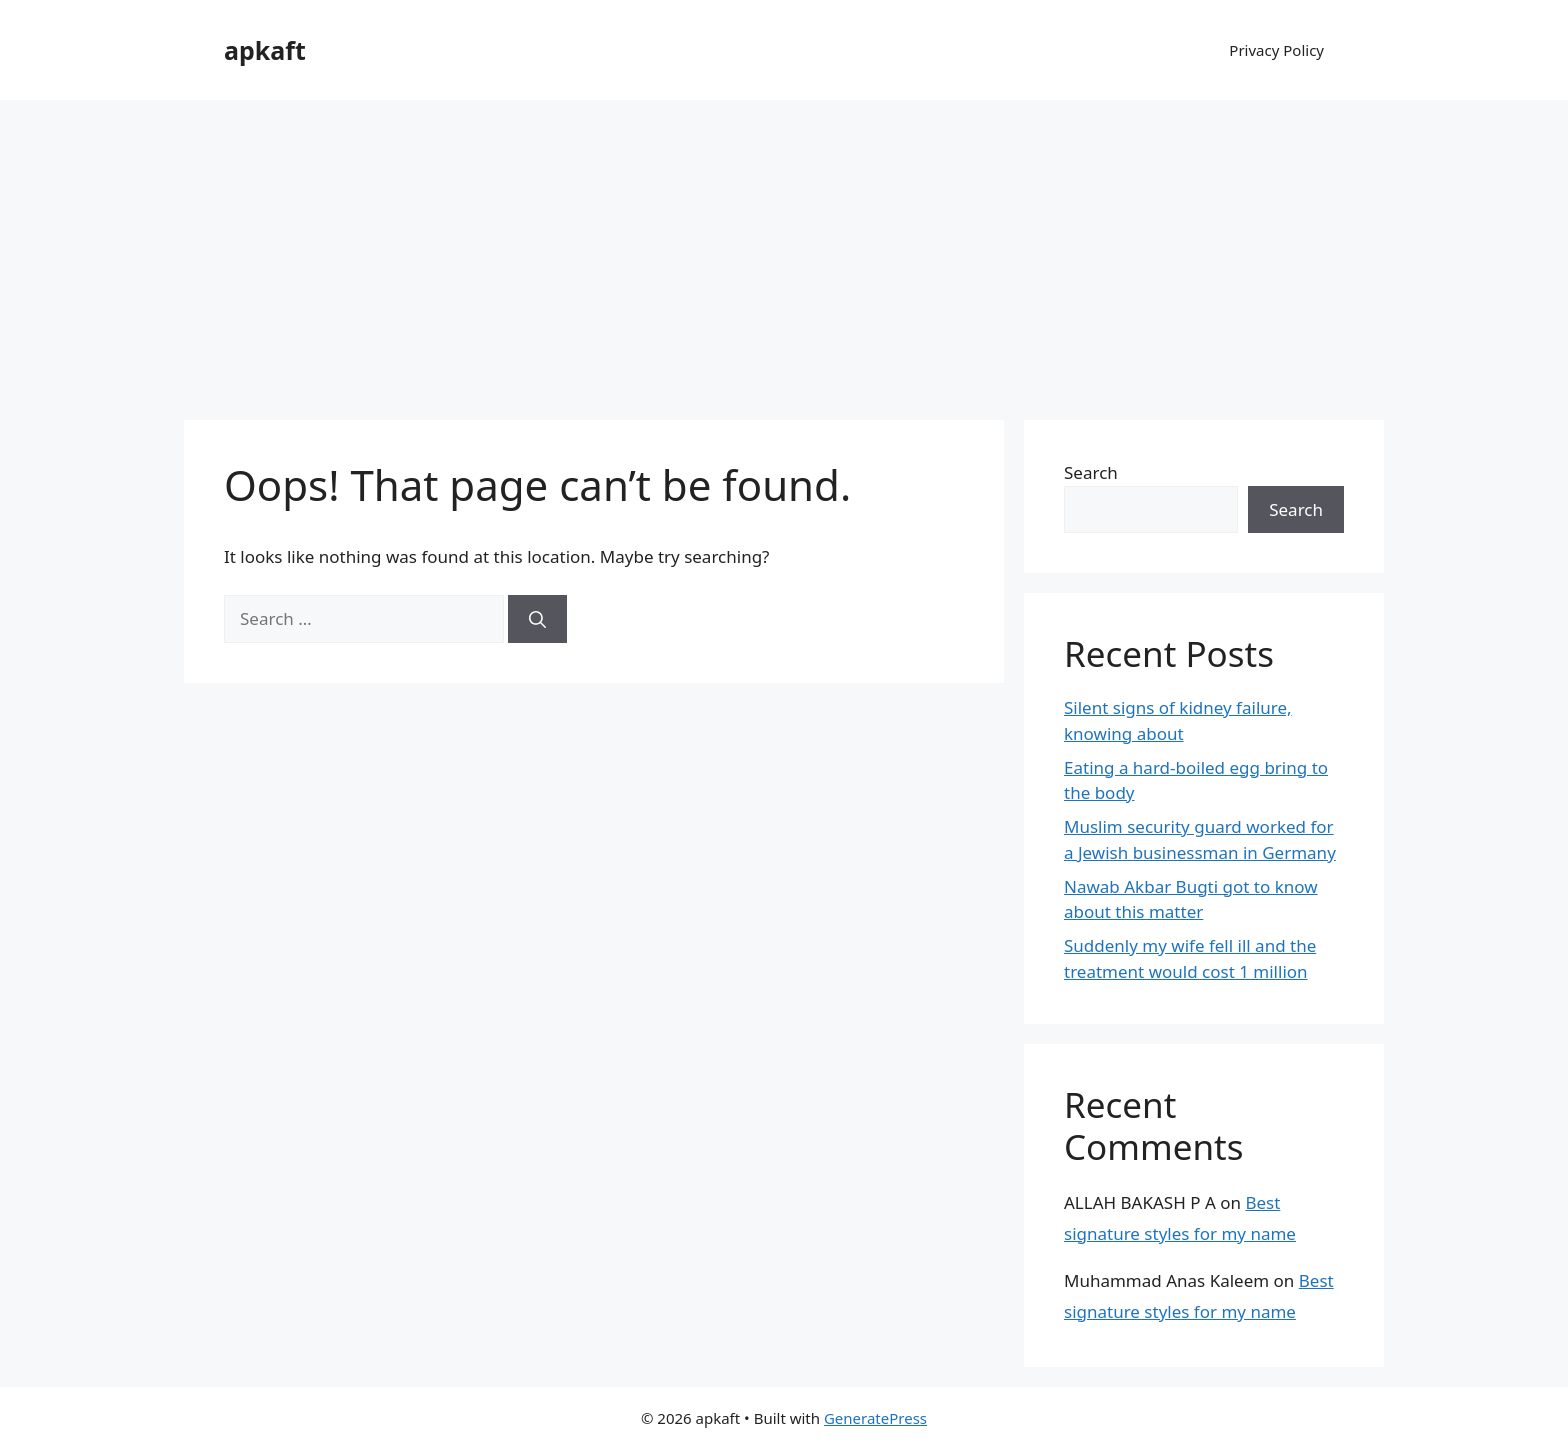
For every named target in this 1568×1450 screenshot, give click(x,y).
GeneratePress (875, 1418)
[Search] (537, 619)
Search (1091, 472)
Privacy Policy (1276, 50)
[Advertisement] (784, 250)
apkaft (265, 50)
